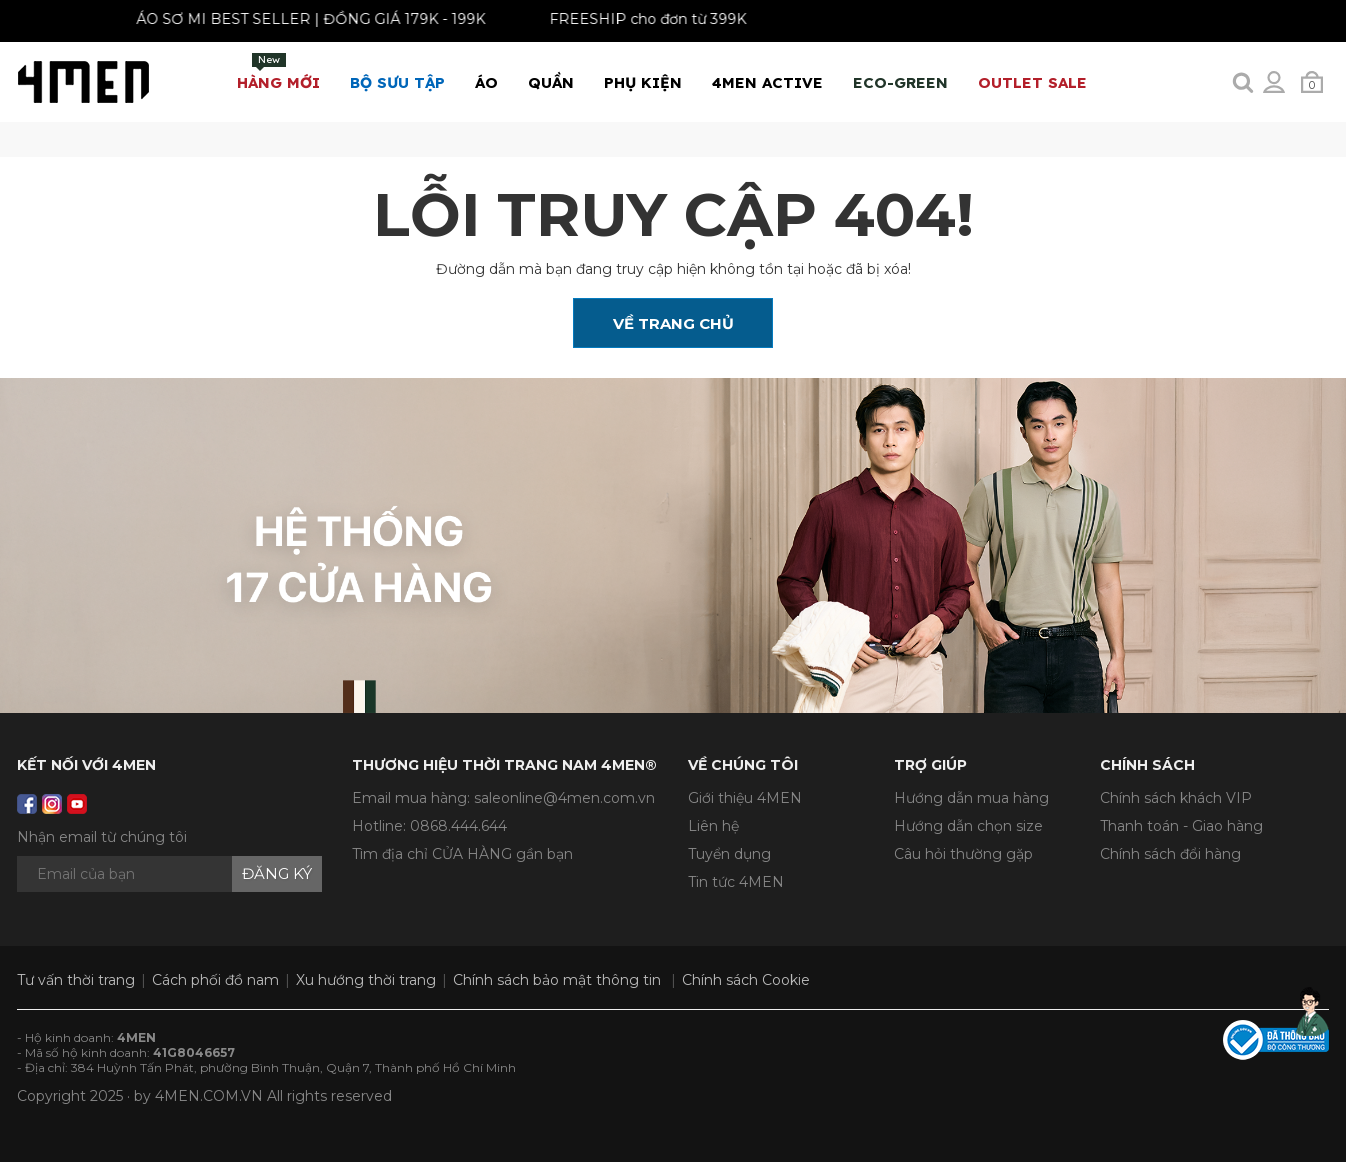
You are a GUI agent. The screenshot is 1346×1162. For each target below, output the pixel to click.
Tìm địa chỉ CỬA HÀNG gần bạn (462, 854)
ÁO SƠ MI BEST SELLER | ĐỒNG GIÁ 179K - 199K (303, 19)
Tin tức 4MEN (736, 882)
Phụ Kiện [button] (643, 82)
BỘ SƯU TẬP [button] (397, 82)
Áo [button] (486, 82)
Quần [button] (551, 82)
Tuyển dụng (729, 854)
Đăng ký (277, 873)
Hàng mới (278, 72)
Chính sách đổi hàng (1170, 854)
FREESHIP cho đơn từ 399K (640, 19)
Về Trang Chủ (673, 323)
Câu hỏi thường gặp (963, 854)
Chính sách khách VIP (1176, 798)
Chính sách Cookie (746, 980)
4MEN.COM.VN (209, 1096)
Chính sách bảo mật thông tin (557, 980)
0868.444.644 (458, 826)
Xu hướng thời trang (366, 980)
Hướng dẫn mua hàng (971, 798)
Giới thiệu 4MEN (745, 798)
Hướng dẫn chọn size (968, 826)
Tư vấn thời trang (76, 980)
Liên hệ (713, 826)
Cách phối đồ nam (215, 980)
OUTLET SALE (1032, 82)
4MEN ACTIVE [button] (767, 82)
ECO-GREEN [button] (900, 82)
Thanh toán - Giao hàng (1181, 826)
